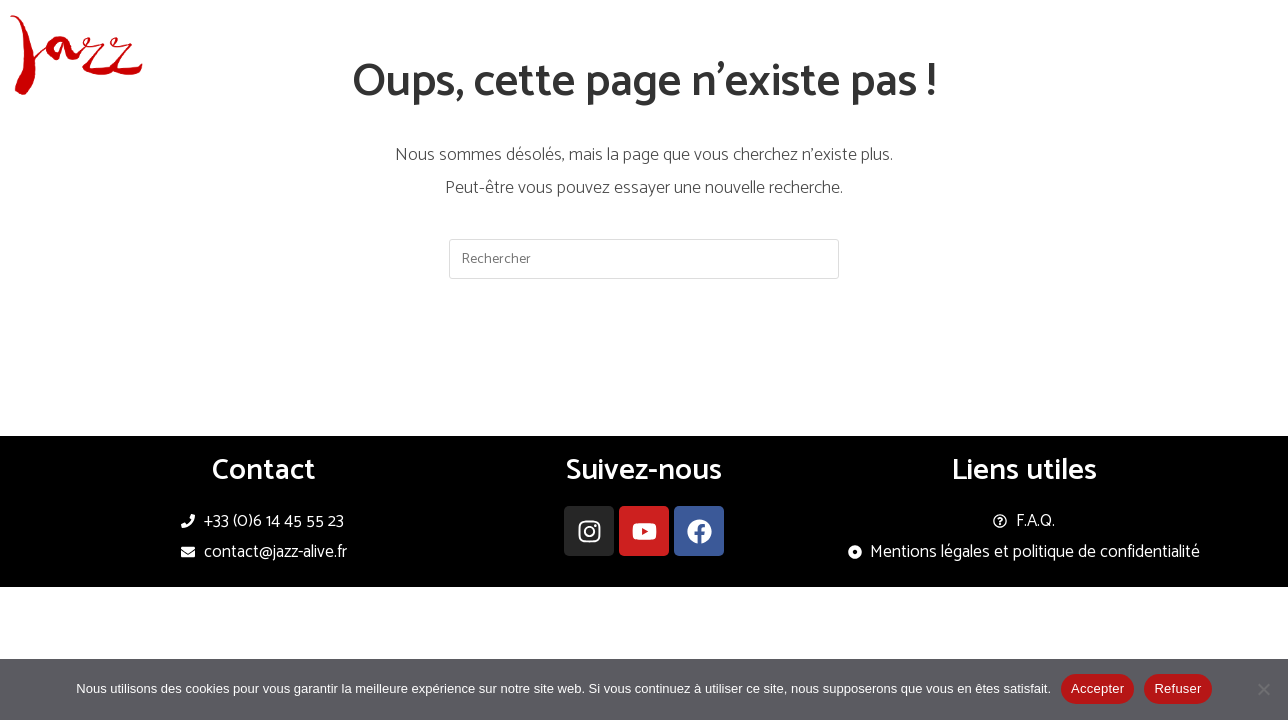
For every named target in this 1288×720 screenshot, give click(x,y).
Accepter (1097, 688)
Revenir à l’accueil (644, 362)
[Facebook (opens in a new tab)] (1227, 23)
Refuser (1177, 688)
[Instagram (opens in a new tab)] (1255, 23)
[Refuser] (1263, 689)
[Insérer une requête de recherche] (644, 259)
